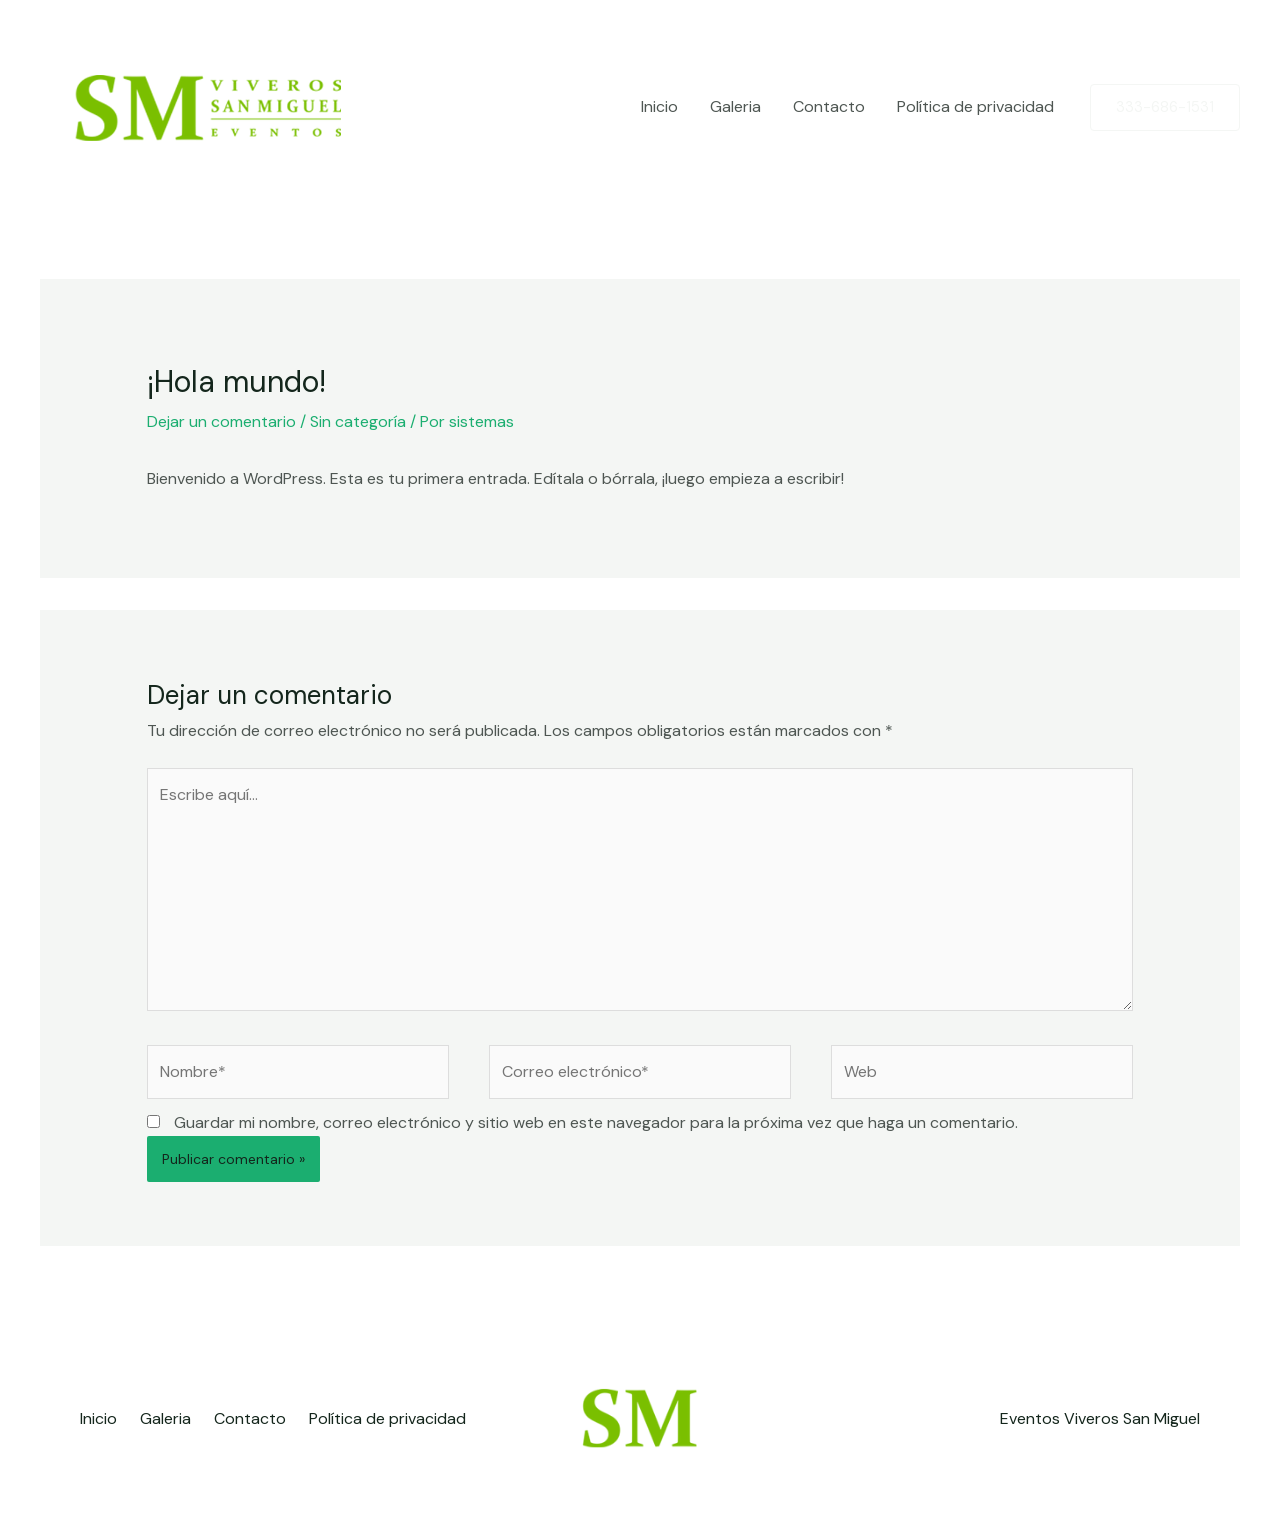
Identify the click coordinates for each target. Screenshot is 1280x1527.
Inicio (659, 106)
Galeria (735, 106)
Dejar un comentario (221, 421)
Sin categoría (358, 421)
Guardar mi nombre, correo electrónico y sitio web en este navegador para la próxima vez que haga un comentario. (596, 1122)
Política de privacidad (975, 106)
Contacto (829, 106)
